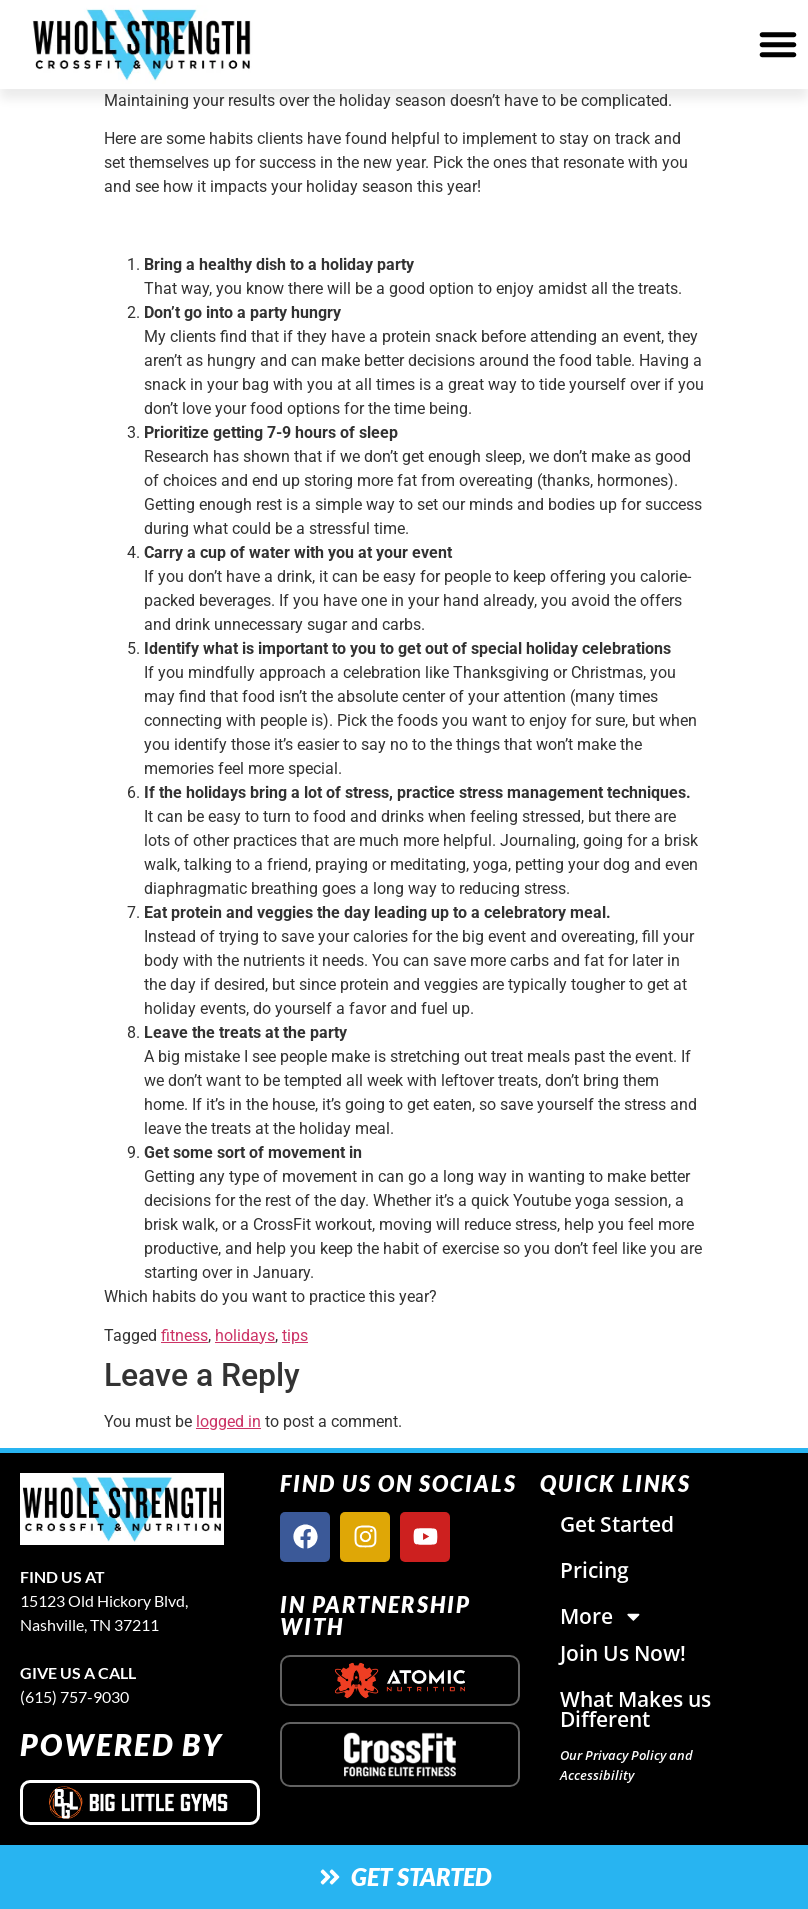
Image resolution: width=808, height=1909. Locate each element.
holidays (245, 1335)
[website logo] (141, 44)
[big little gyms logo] (140, 1802)
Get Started (617, 1524)
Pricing (594, 1570)
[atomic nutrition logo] (400, 1681)
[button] (778, 44)
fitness (184, 1335)
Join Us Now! (623, 1653)
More (602, 1616)
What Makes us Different (635, 1709)
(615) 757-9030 (74, 1696)
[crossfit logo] (400, 1754)
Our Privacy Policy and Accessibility (626, 1765)
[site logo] (140, 1509)
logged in (228, 1421)
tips (295, 1335)
